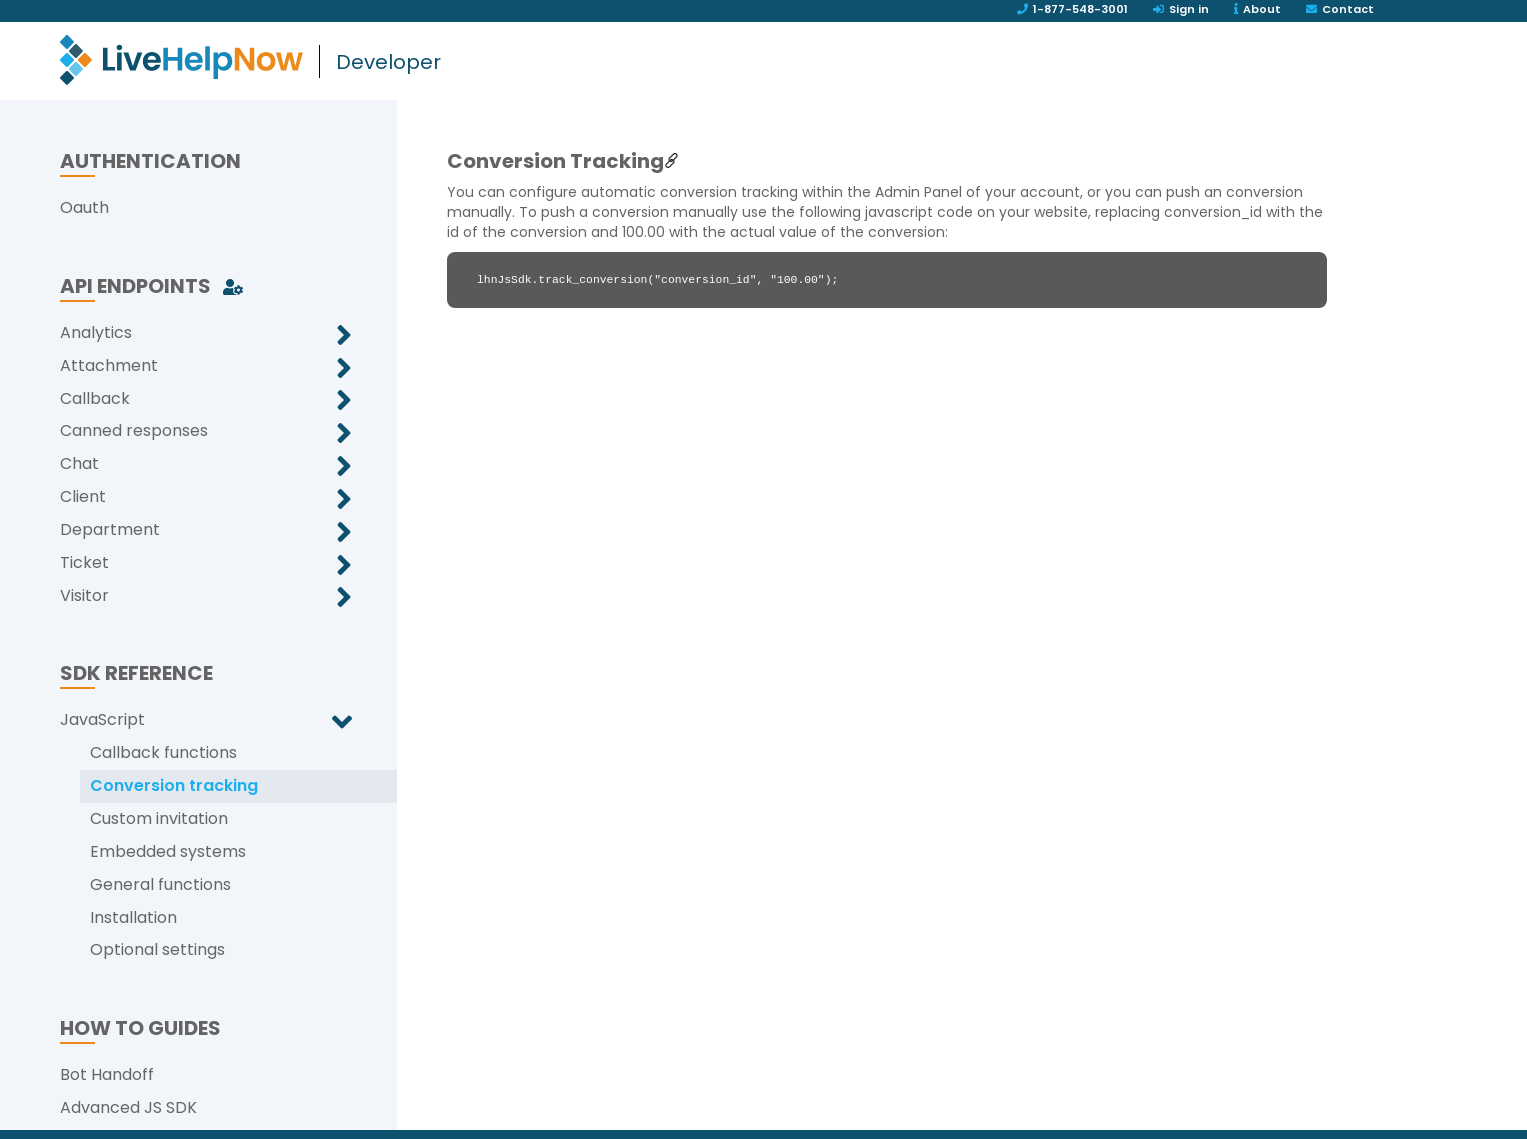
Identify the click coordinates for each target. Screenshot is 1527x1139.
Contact (1340, 9)
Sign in (1181, 9)
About (1257, 9)
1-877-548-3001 (1072, 9)
